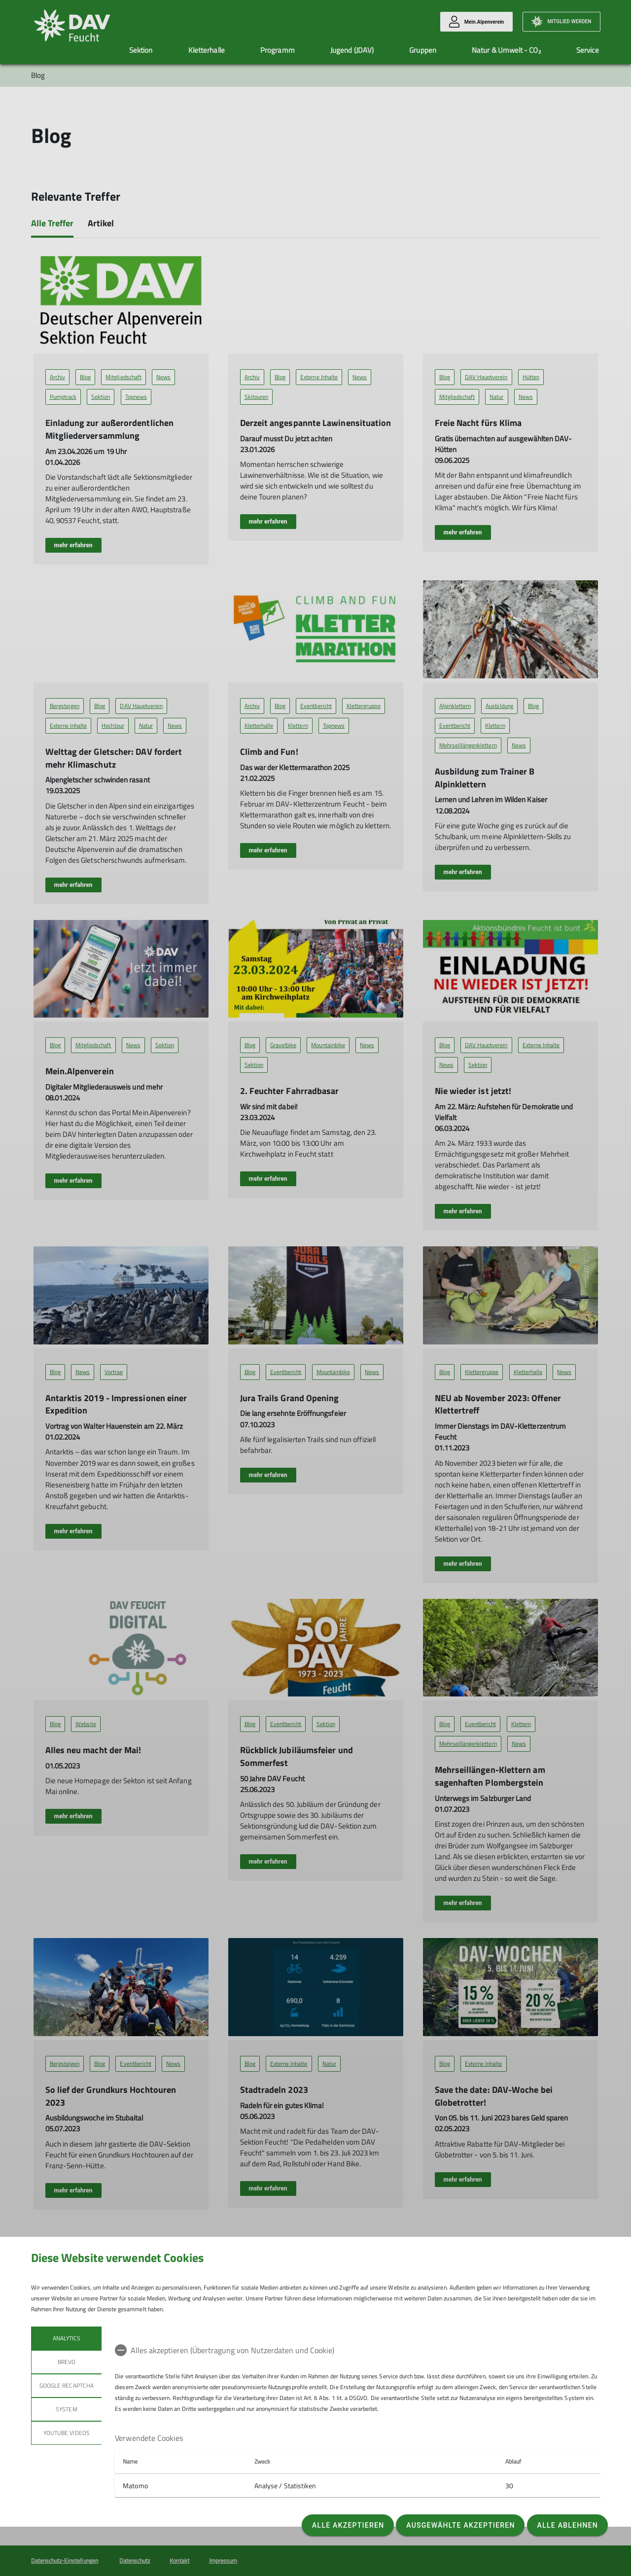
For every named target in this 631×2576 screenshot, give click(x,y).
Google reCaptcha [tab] (66, 2385)
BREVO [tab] (66, 2361)
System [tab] (66, 2409)
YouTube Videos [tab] (66, 2432)
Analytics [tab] (66, 2338)
